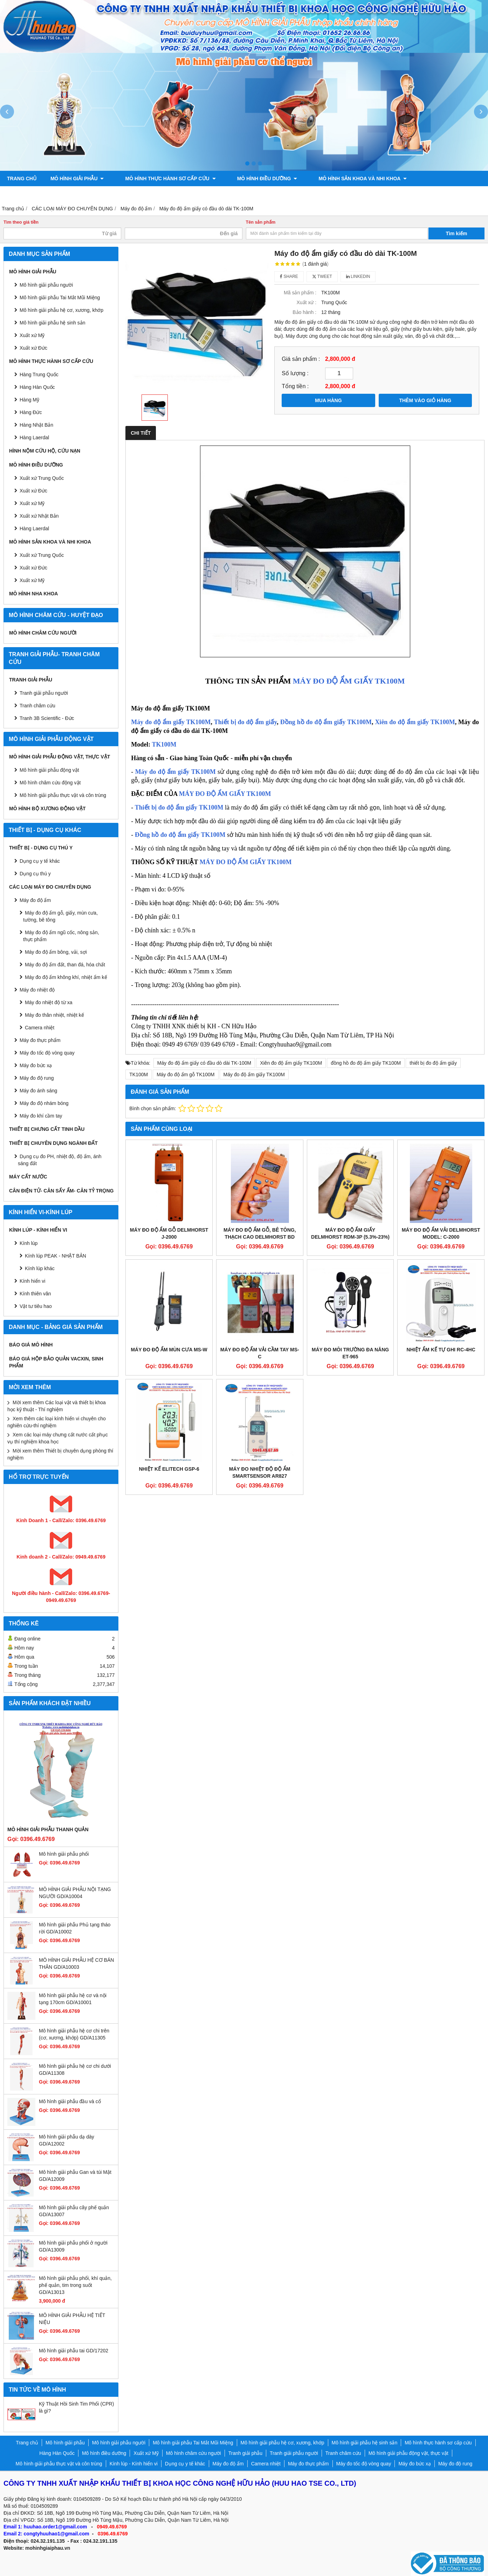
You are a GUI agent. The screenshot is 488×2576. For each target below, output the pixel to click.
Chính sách (294, 194)
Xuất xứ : (306, 302)
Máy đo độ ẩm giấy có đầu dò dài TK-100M (204, 1063)
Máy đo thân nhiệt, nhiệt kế (54, 1015)
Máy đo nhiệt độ (37, 990)
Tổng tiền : (295, 386)
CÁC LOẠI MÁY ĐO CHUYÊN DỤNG (50, 887)
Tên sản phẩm (261, 222)
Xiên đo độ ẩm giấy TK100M (415, 722)
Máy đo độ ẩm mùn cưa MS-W (169, 1349)
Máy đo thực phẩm (40, 1040)
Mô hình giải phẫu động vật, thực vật (120, 194)
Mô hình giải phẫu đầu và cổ (70, 2101)
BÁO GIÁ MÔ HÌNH (31, 1345)
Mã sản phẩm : (300, 292)
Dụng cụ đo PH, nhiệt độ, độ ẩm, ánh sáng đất (60, 1160)
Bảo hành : (304, 312)
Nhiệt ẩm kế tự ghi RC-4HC (441, 1349)
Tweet (322, 276)
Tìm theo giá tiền (21, 222)
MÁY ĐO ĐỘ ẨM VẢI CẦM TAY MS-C (259, 1353)
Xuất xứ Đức (33, 490)
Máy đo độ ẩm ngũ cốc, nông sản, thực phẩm (61, 936)
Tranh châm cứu (30, 194)
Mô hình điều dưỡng (252, 178)
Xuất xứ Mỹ (32, 335)
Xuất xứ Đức (33, 348)
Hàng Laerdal (34, 528)
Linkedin (358, 276)
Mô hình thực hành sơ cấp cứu (163, 178)
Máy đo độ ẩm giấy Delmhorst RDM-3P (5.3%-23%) (350, 1233)
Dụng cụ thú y (35, 873)
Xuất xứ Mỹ (32, 503)
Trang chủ (21, 178)
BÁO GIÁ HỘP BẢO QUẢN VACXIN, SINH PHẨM (56, 1362)
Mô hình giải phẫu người (46, 285)
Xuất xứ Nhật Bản (39, 516)
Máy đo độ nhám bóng (44, 1103)
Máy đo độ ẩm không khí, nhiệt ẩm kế (66, 977)
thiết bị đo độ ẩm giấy (433, 1063)
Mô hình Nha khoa (33, 593)
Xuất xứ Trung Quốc (42, 478)
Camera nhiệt (39, 1027)
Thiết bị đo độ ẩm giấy (245, 722)
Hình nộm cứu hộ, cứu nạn (44, 451)
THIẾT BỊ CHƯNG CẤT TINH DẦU (46, 1129)
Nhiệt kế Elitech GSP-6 (169, 1469)
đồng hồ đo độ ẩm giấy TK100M (366, 1063)
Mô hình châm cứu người (42, 633)
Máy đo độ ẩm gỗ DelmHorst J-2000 (169, 1233)
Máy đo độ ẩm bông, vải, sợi (56, 952)
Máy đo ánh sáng (38, 1090)
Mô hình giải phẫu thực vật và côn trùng (63, 795)
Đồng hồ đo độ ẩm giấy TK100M (326, 722)
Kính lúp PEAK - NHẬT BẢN (55, 1256)
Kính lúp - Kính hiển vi (38, 1230)
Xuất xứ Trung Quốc (42, 555)
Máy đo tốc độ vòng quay (47, 1053)
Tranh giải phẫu (30, 679)
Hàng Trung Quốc (39, 374)
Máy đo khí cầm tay (41, 1116)
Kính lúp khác (40, 1268)
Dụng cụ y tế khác (40, 861)
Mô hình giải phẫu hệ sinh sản (52, 323)
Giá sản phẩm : (301, 359)
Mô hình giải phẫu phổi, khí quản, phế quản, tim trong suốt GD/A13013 (75, 2285)
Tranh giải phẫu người (428, 178)
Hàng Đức (31, 412)
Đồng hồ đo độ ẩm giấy (168, 834)
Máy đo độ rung (37, 1078)
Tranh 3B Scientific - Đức (47, 718)
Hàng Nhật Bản (36, 425)
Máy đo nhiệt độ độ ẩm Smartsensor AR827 (259, 1472)
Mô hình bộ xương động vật (226, 194)
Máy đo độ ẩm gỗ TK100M (185, 1074)
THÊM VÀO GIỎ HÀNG (425, 400)
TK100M (164, 744)
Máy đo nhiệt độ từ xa (49, 1002)
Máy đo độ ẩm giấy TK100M (171, 722)
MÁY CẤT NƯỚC (28, 1177)
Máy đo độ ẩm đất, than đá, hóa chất (65, 964)
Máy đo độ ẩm (35, 900)
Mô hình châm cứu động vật (50, 782)
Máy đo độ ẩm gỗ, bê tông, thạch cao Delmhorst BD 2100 (260, 1237)
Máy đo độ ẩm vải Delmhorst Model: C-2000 (441, 1233)
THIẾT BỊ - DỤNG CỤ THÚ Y (41, 847)
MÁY (225, 793)
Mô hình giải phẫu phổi (64, 1854)
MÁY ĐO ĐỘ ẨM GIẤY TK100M (349, 681)
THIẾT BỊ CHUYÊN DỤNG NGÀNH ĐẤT (53, 1143)
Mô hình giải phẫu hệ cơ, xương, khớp (61, 310)
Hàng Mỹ (29, 399)
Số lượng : (295, 373)
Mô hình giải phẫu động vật (49, 770)
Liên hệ (332, 194)
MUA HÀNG (328, 400)
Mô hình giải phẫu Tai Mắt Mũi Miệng (60, 297)
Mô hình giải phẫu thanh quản (48, 1829)
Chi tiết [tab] (141, 433)
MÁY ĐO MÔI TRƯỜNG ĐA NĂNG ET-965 (350, 1353)
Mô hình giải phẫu (77, 178)
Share (289, 276)
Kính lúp (28, 1243)
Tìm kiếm (456, 233)
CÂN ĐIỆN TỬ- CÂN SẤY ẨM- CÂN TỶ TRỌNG (61, 1191)
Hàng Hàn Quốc (37, 387)
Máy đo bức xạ (36, 1065)
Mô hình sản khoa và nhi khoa (340, 178)
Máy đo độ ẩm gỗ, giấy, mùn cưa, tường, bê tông (60, 916)
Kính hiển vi (32, 1281)
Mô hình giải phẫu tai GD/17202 (73, 2350)
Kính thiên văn (35, 1293)
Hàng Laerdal (34, 437)
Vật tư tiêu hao (36, 1306)
